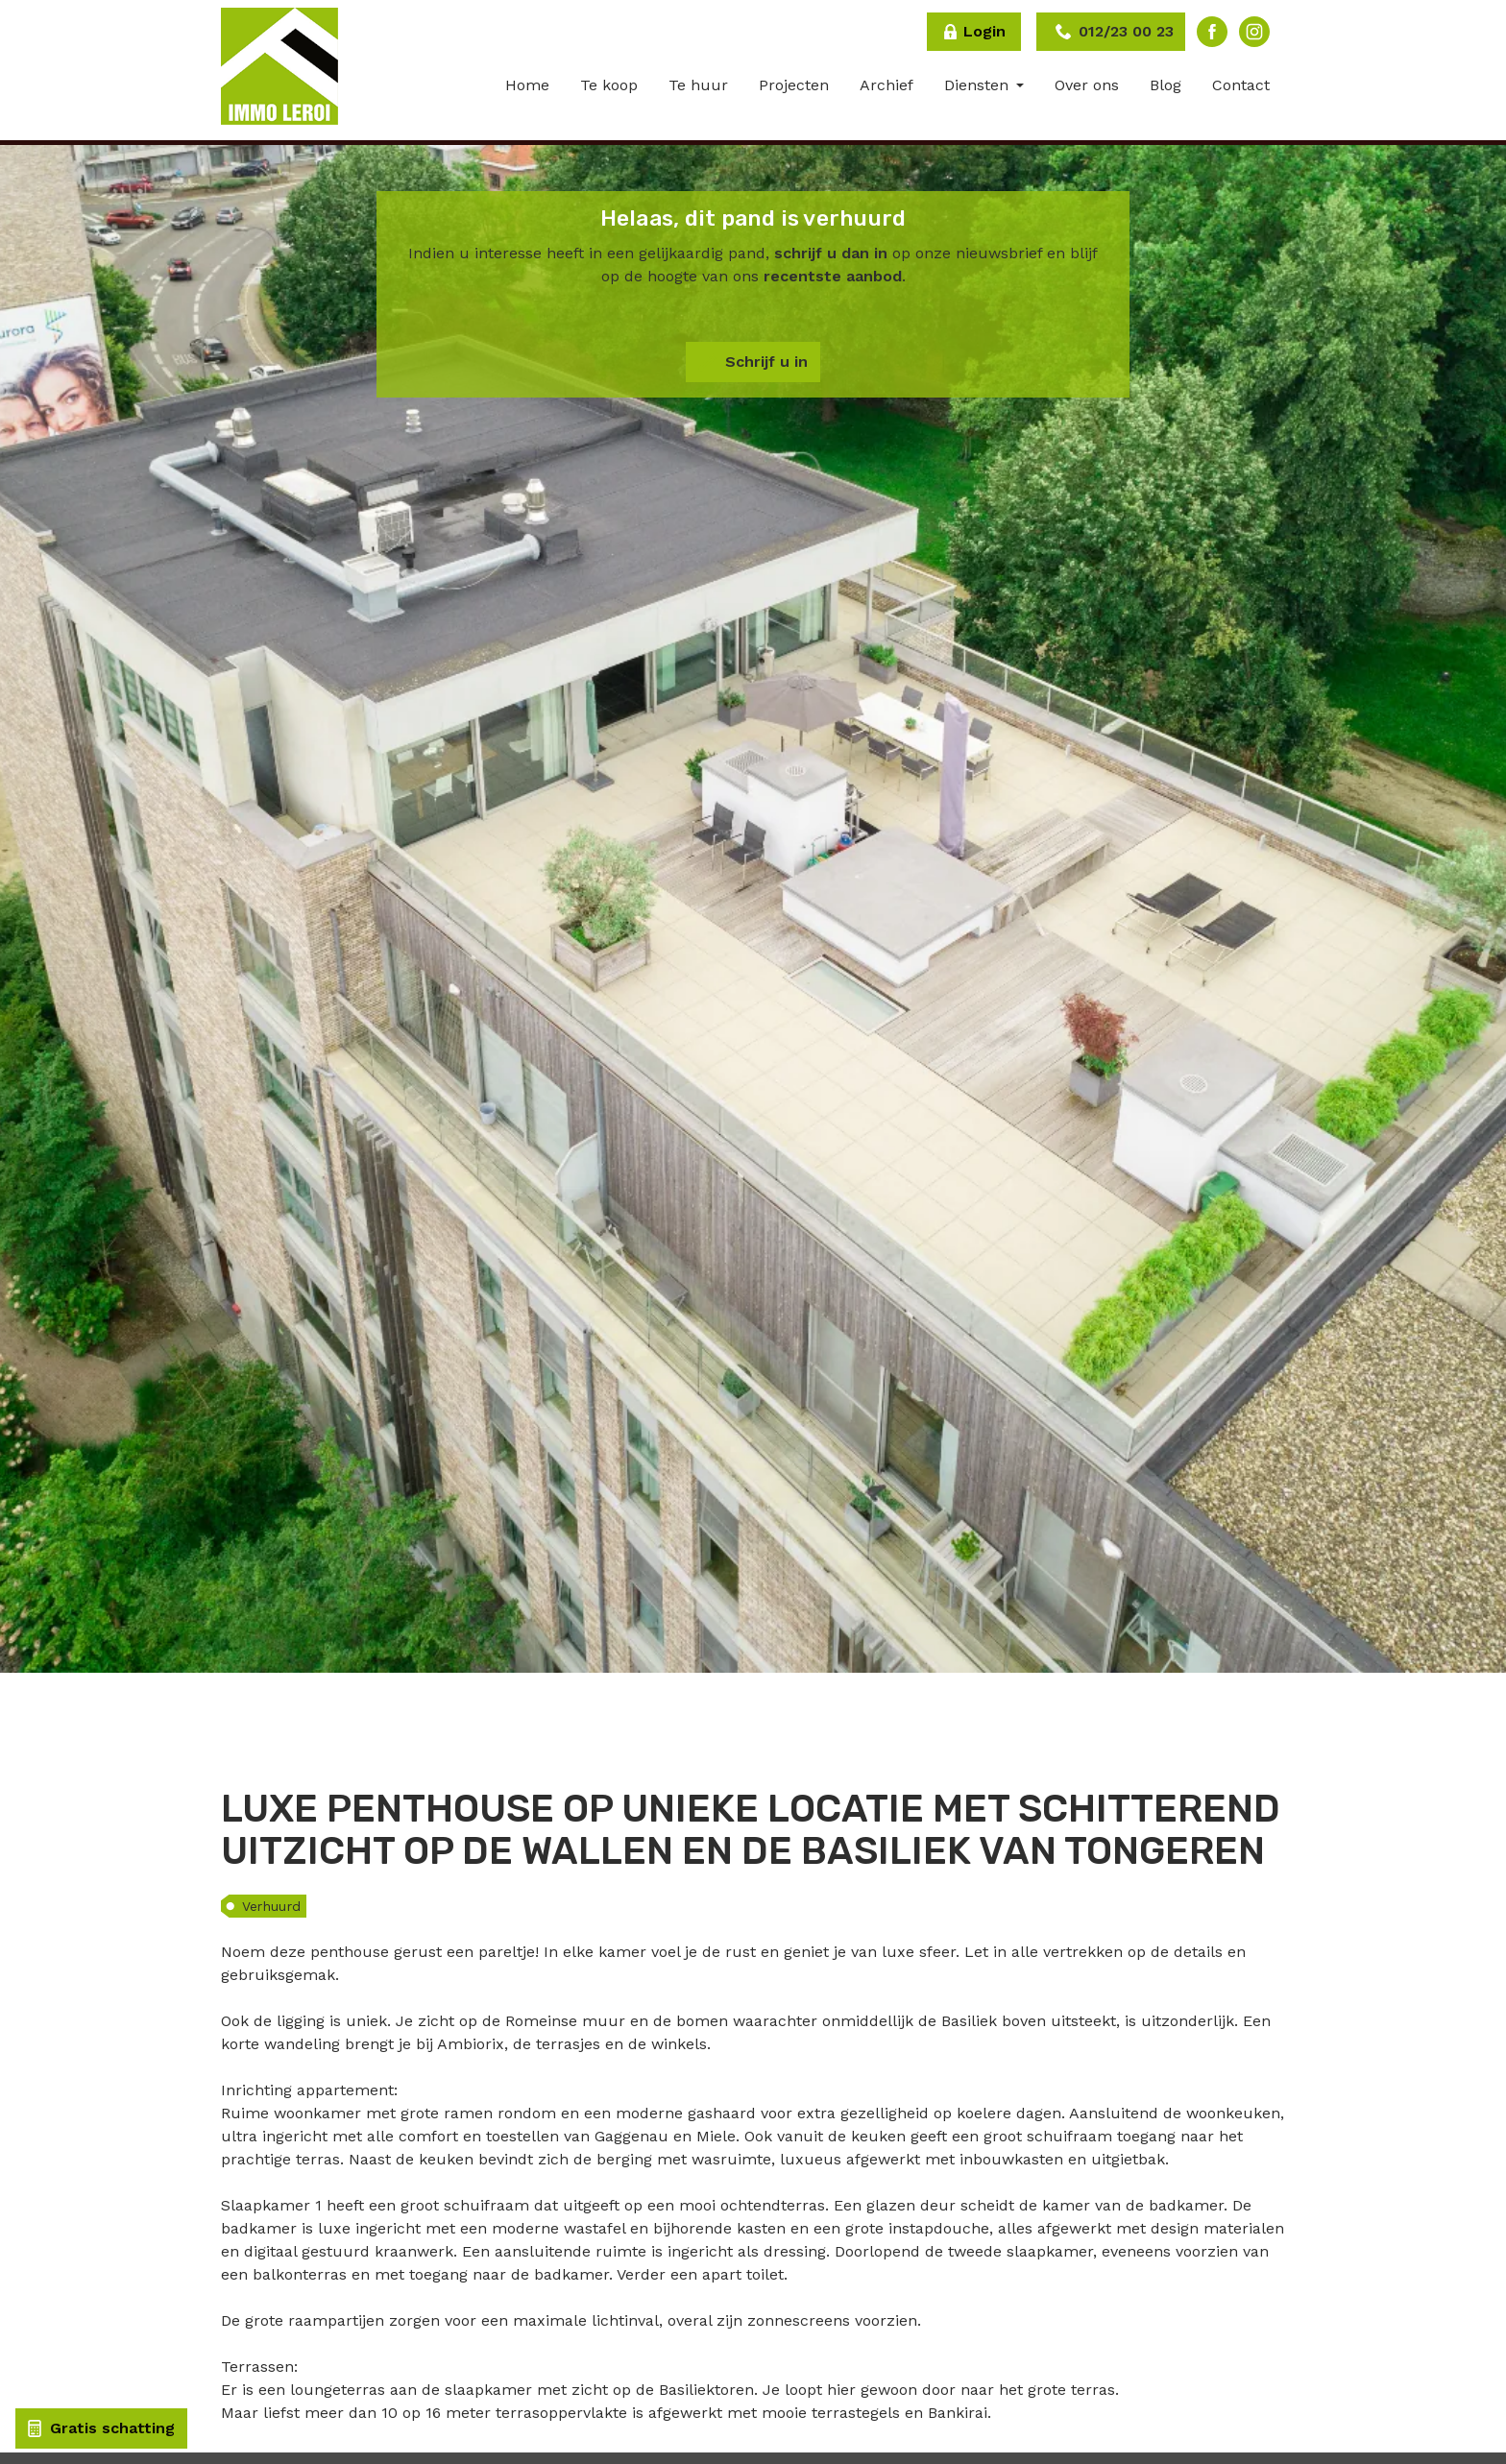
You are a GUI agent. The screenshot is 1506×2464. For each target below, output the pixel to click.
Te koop (609, 85)
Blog (1165, 85)
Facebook (1212, 31)
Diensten (978, 85)
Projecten (794, 85)
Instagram (1254, 31)
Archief (886, 85)
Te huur (698, 85)
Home (527, 85)
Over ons (1087, 85)
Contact (1241, 85)
